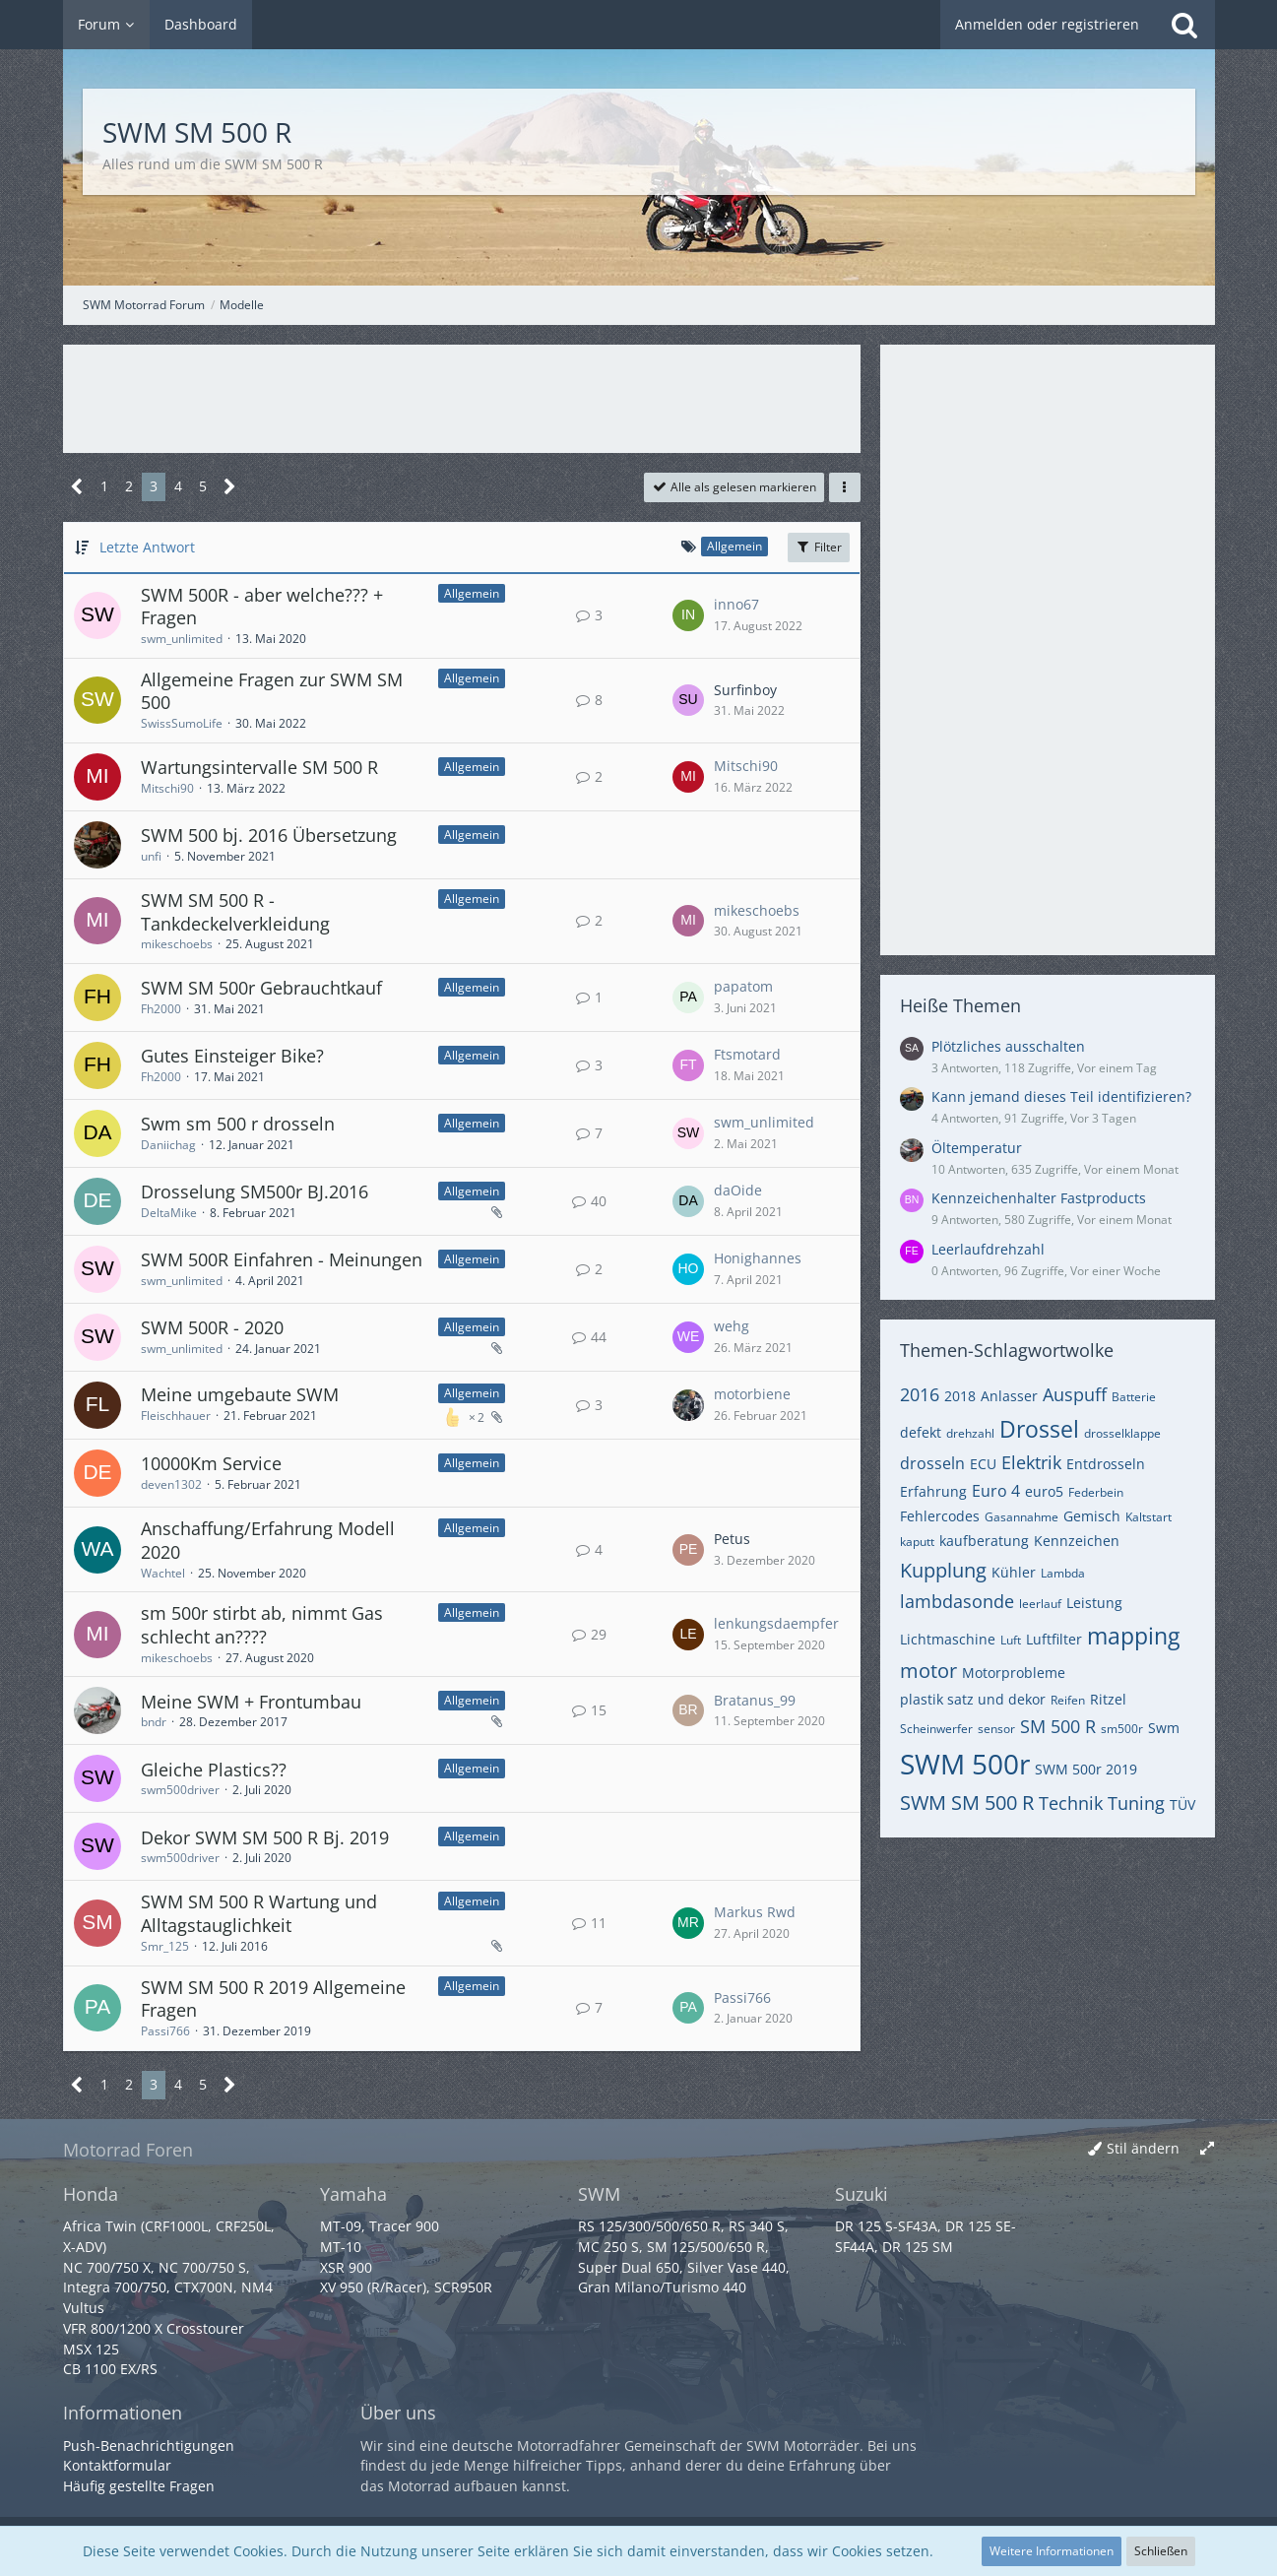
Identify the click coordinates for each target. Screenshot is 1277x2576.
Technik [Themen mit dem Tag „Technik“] (1071, 1803)
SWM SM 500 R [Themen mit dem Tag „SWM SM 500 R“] (967, 1802)
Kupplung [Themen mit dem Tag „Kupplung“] (943, 1570)
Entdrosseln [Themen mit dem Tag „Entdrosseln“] (1105, 1463)
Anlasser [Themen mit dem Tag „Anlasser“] (1009, 1395)
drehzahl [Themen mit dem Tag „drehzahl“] (970, 1433)
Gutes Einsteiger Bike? (232, 1055)
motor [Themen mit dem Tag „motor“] (928, 1670)
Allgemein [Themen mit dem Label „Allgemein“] (471, 593)
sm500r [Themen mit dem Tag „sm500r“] (1122, 1728)
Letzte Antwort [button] (147, 547)
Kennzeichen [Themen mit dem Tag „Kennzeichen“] (1076, 1540)
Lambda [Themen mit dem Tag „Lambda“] (1063, 1573)
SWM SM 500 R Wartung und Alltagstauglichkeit (259, 1913)
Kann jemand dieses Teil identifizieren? (1061, 1096)
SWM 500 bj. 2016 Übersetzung (269, 835)
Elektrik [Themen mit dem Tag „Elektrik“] (1031, 1462)
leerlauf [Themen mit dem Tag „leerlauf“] (1040, 1603)
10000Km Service (211, 1463)
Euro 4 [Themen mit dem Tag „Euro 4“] (996, 1491)
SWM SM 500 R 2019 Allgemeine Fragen (273, 1999)
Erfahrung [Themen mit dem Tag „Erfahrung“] (933, 1491)
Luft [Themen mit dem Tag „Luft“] (1010, 1640)
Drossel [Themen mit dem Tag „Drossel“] (1039, 1429)
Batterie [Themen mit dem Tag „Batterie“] (1134, 1396)
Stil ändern (1143, 2148)
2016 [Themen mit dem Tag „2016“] (919, 1394)
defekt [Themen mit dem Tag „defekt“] (920, 1432)
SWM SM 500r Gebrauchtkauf (261, 987)
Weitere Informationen (1052, 2551)
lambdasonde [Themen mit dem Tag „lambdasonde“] (957, 1601)
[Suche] (1184, 24)
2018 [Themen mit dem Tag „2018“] (960, 1395)
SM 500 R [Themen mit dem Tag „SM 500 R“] (1058, 1726)
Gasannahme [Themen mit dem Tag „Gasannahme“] (1021, 1517)
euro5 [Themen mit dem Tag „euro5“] (1044, 1491)
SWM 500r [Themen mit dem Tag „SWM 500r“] (965, 1763)
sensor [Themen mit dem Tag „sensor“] (996, 1728)
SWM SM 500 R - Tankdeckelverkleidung (235, 911)
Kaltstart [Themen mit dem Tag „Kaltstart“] (1148, 1517)
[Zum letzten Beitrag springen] (688, 615)
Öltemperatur (976, 1147)
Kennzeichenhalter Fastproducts (1038, 1198)
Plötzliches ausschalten (1008, 1046)
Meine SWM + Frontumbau (251, 1701)
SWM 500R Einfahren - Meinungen (281, 1259)
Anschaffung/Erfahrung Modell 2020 (268, 1540)
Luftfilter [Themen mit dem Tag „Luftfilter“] (1054, 1639)
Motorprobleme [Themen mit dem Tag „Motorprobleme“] (1013, 1672)
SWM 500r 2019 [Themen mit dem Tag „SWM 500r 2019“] (1086, 1769)
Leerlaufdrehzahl (988, 1249)
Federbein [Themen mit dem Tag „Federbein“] (1095, 1492)
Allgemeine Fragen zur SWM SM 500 (272, 691)
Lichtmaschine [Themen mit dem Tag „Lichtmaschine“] (947, 1639)
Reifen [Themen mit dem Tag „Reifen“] (1068, 1700)
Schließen (1160, 2551)
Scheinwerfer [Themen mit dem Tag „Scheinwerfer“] (936, 1728)
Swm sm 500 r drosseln (238, 1123)
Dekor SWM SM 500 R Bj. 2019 (265, 1837)
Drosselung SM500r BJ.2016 (254, 1191)
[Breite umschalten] (1207, 2149)
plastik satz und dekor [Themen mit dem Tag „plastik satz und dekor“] (973, 1699)
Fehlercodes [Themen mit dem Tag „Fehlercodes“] (940, 1516)
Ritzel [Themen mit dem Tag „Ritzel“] (1108, 1699)
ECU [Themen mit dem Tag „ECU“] (983, 1463)
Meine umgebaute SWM (240, 1394)
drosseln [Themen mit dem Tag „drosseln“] (932, 1463)
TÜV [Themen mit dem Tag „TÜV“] (1182, 1804)
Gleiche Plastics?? (214, 1769)
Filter (819, 547)
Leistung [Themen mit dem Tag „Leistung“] (1094, 1602)
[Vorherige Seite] (77, 487)
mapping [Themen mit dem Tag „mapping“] (1133, 1635)
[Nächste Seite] (230, 487)
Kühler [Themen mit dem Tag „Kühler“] (1013, 1572)
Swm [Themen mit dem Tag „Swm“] (1164, 1727)
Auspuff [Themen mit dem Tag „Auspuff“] (1075, 1394)
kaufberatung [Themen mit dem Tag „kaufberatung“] (984, 1540)
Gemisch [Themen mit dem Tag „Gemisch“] (1091, 1516)
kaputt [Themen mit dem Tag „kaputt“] (917, 1541)
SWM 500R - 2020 (212, 1327)
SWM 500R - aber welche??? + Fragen (262, 606)
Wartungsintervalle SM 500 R (259, 767)
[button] (845, 487)
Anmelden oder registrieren (1047, 24)
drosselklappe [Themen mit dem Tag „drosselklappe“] (1122, 1433)
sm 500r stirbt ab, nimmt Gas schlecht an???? (262, 1624)
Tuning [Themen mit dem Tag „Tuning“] (1136, 1803)
